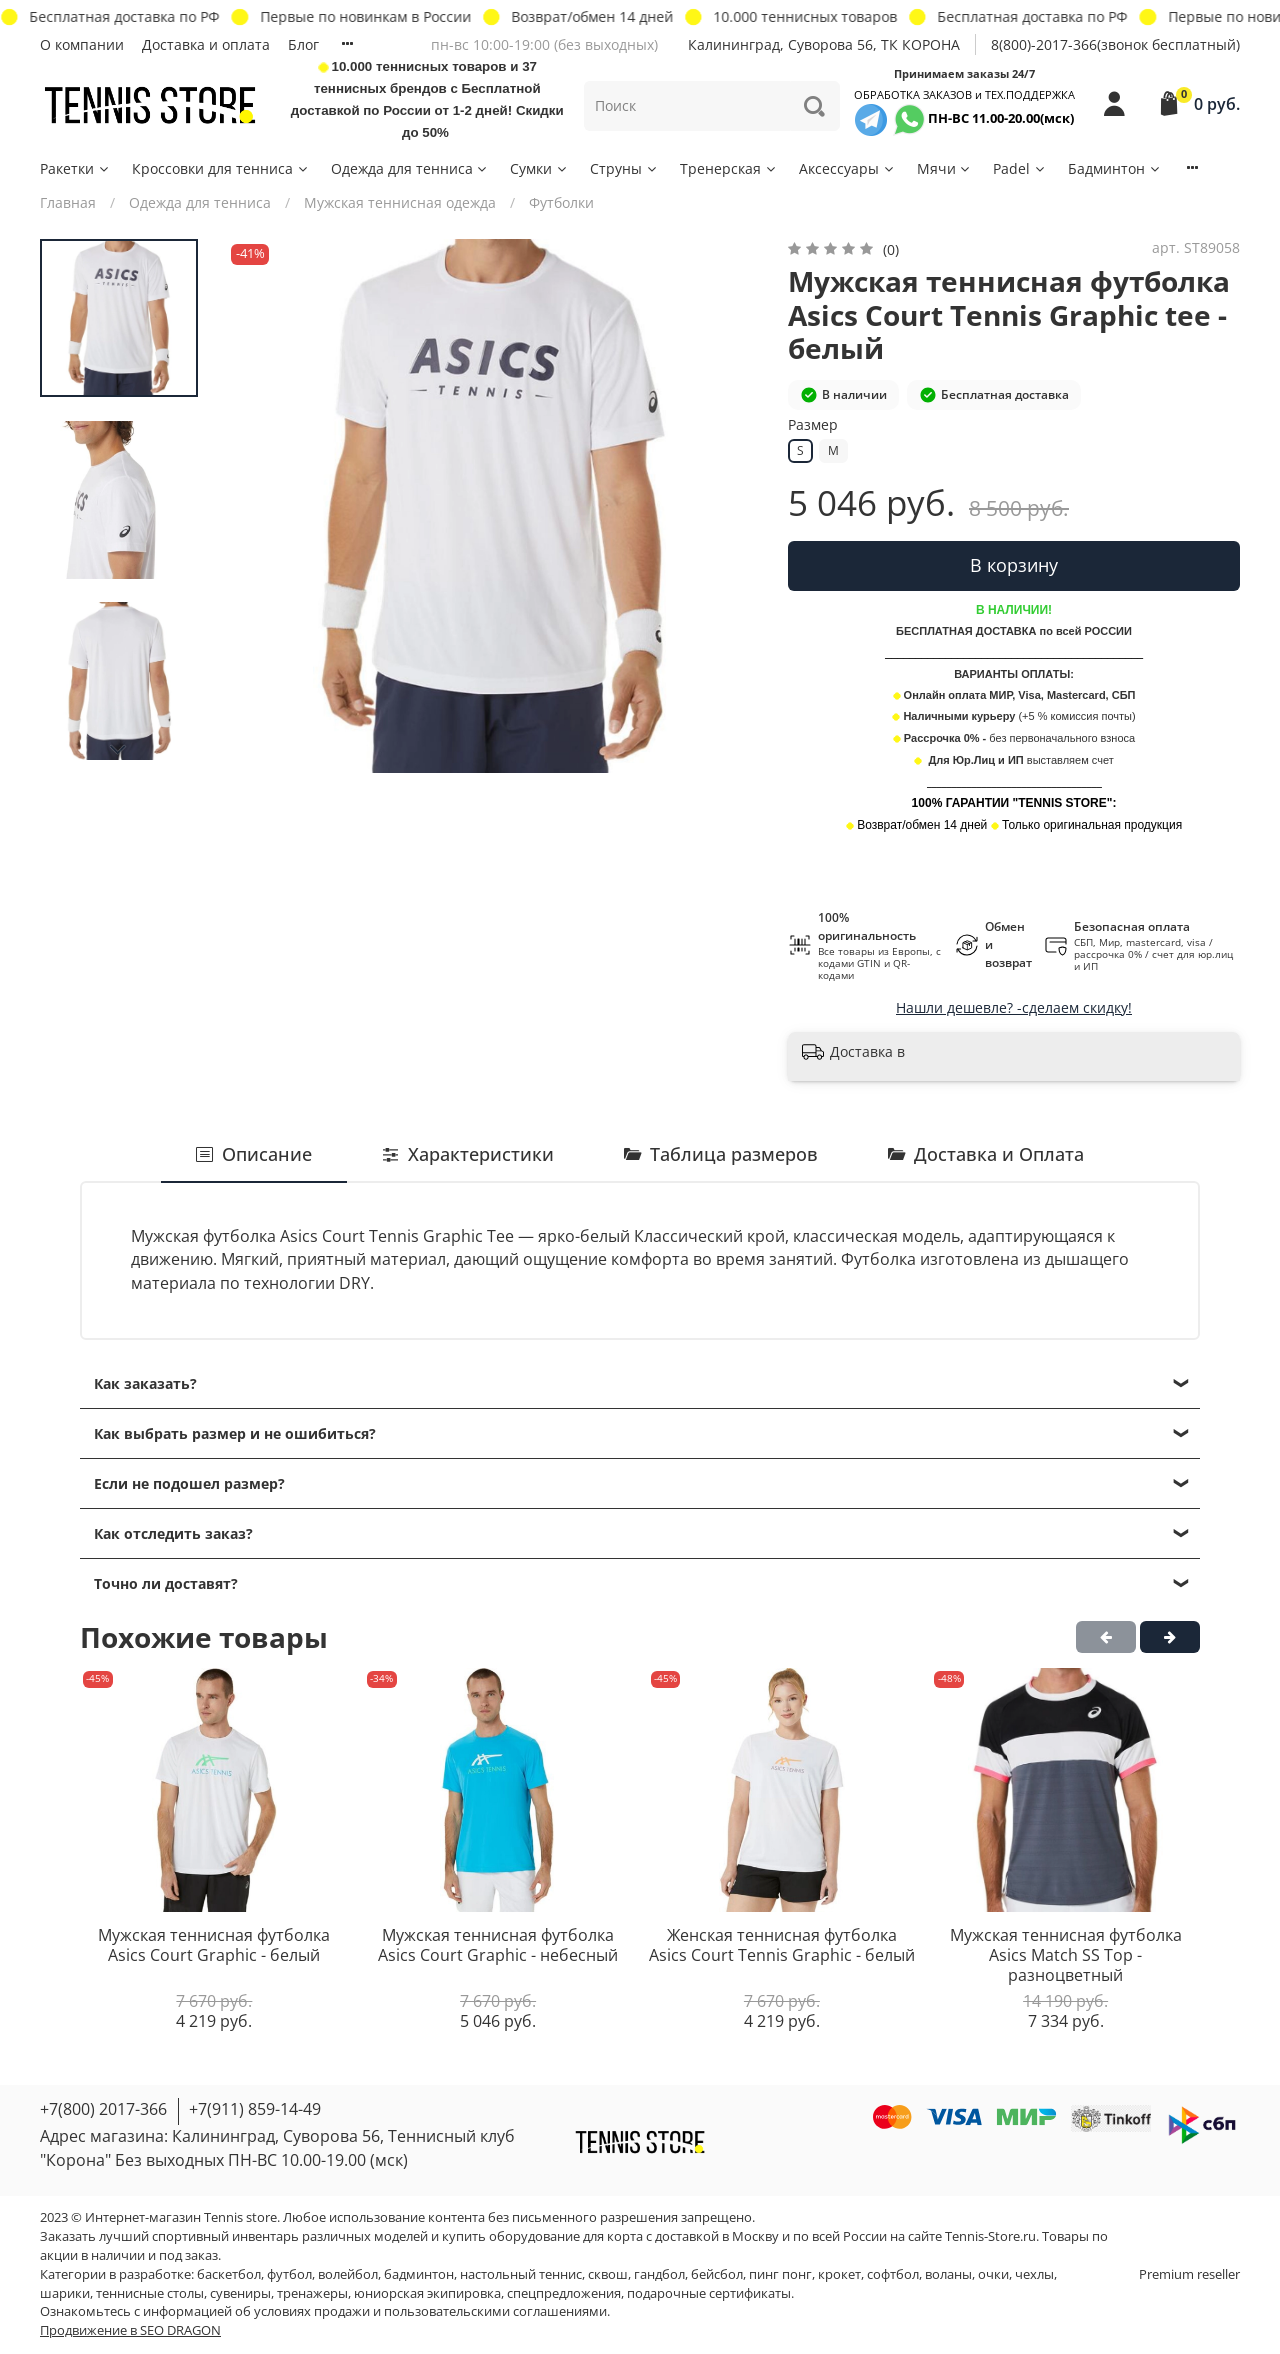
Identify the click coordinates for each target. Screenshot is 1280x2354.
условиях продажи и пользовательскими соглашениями (430, 2311)
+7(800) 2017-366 (103, 2109)
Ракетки (75, 168)
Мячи (945, 168)
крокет (839, 2274)
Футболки (561, 202)
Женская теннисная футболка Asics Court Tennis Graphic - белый (782, 1946)
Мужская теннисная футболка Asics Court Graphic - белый (214, 1946)
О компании (82, 44)
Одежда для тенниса (410, 168)
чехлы (1034, 2274)
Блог (303, 44)
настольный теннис (521, 2274)
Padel (1020, 168)
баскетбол (229, 2274)
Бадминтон (1115, 168)
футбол (289, 2274)
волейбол (348, 2274)
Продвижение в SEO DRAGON (130, 2330)
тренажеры (312, 2293)
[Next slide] (119, 750)
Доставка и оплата (206, 44)
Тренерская (729, 168)
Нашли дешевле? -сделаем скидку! (1014, 1007)
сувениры (240, 2293)
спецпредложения (564, 2293)
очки (993, 2274)
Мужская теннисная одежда (400, 202)
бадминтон (419, 2274)
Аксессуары (847, 168)
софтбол (893, 2274)
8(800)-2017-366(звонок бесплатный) (1115, 44)
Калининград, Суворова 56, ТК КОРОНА (824, 44)
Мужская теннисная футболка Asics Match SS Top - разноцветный (1066, 1955)
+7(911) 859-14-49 (255, 2109)
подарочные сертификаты (709, 2293)
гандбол (659, 2274)
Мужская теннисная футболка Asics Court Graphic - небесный (498, 1946)
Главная (68, 202)
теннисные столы (150, 2293)
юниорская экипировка (427, 2293)
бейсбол (717, 2274)
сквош (608, 2274)
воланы (948, 2274)
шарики (65, 2293)
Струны (624, 168)
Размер (813, 425)
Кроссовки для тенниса (221, 168)
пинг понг (780, 2274)
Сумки (539, 168)
